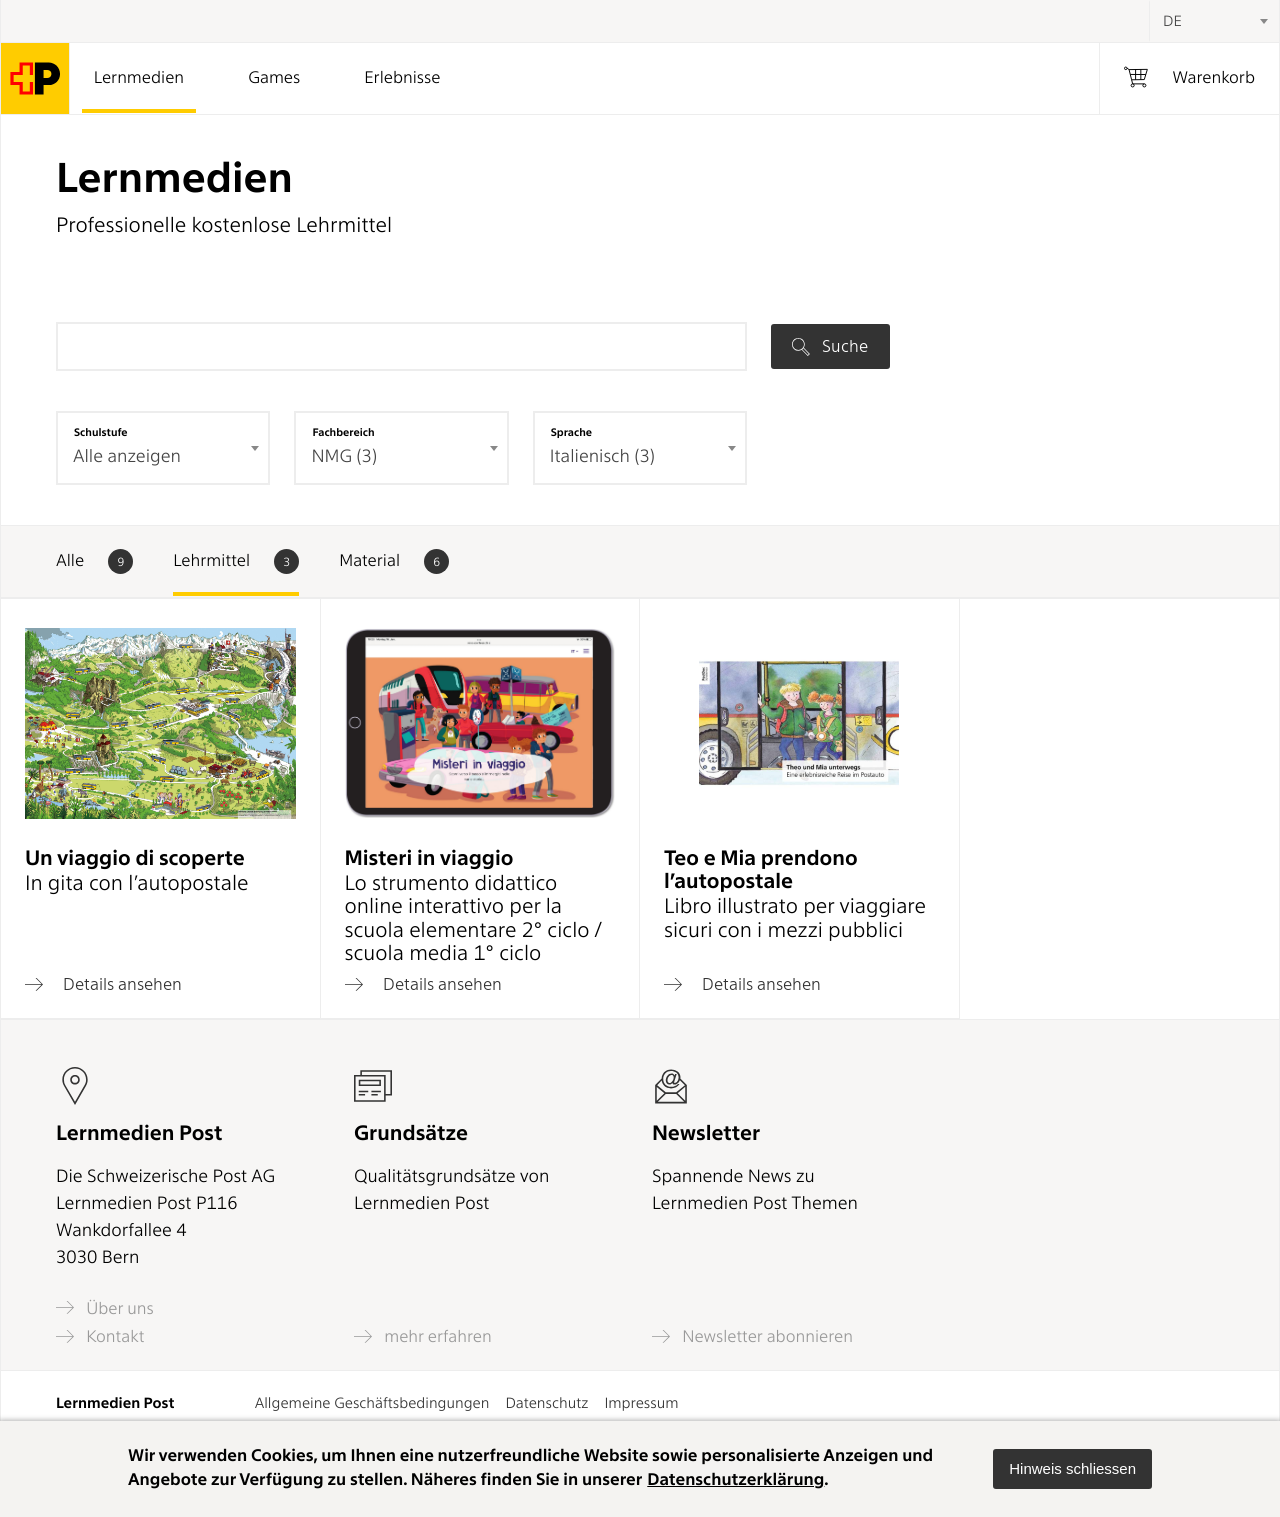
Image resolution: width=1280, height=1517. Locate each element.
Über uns (105, 1307)
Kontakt (100, 1336)
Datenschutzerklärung (735, 1480)
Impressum (641, 1403)
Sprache (571, 432)
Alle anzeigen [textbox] (127, 456)
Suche (830, 346)
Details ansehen (103, 984)
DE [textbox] (1172, 21)
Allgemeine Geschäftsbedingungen (372, 1403)
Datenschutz (546, 1403)
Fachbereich (343, 432)
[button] (1072, 1469)
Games (274, 78)
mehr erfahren (423, 1336)
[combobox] (1214, 21)
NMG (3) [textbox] (344, 456)
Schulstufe (101, 432)
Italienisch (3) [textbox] (602, 456)
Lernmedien (139, 78)
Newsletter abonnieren (752, 1336)
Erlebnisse (402, 78)
